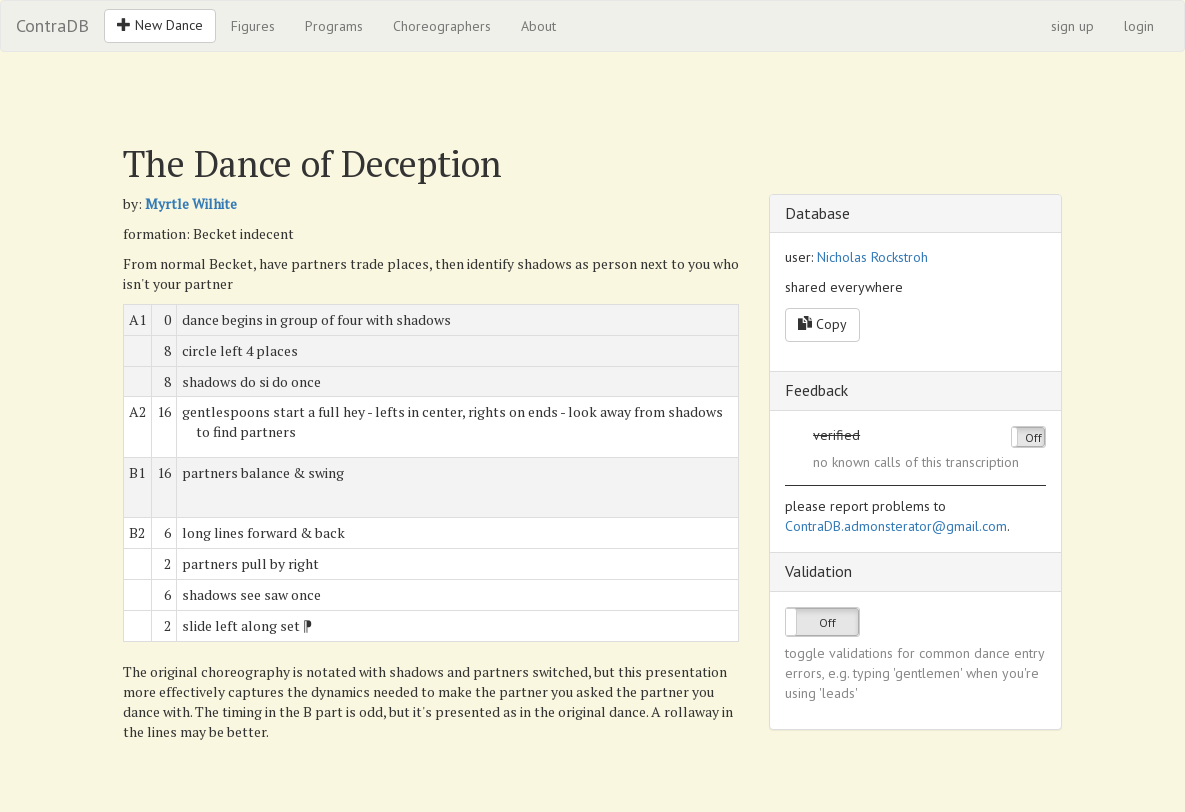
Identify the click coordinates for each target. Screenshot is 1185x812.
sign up (1072, 26)
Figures (253, 26)
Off (1033, 437)
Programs (334, 26)
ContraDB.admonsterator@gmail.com (896, 526)
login (1139, 26)
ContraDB (52, 25)
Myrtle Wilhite (191, 203)
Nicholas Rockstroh (872, 257)
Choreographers (442, 26)
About (538, 26)
